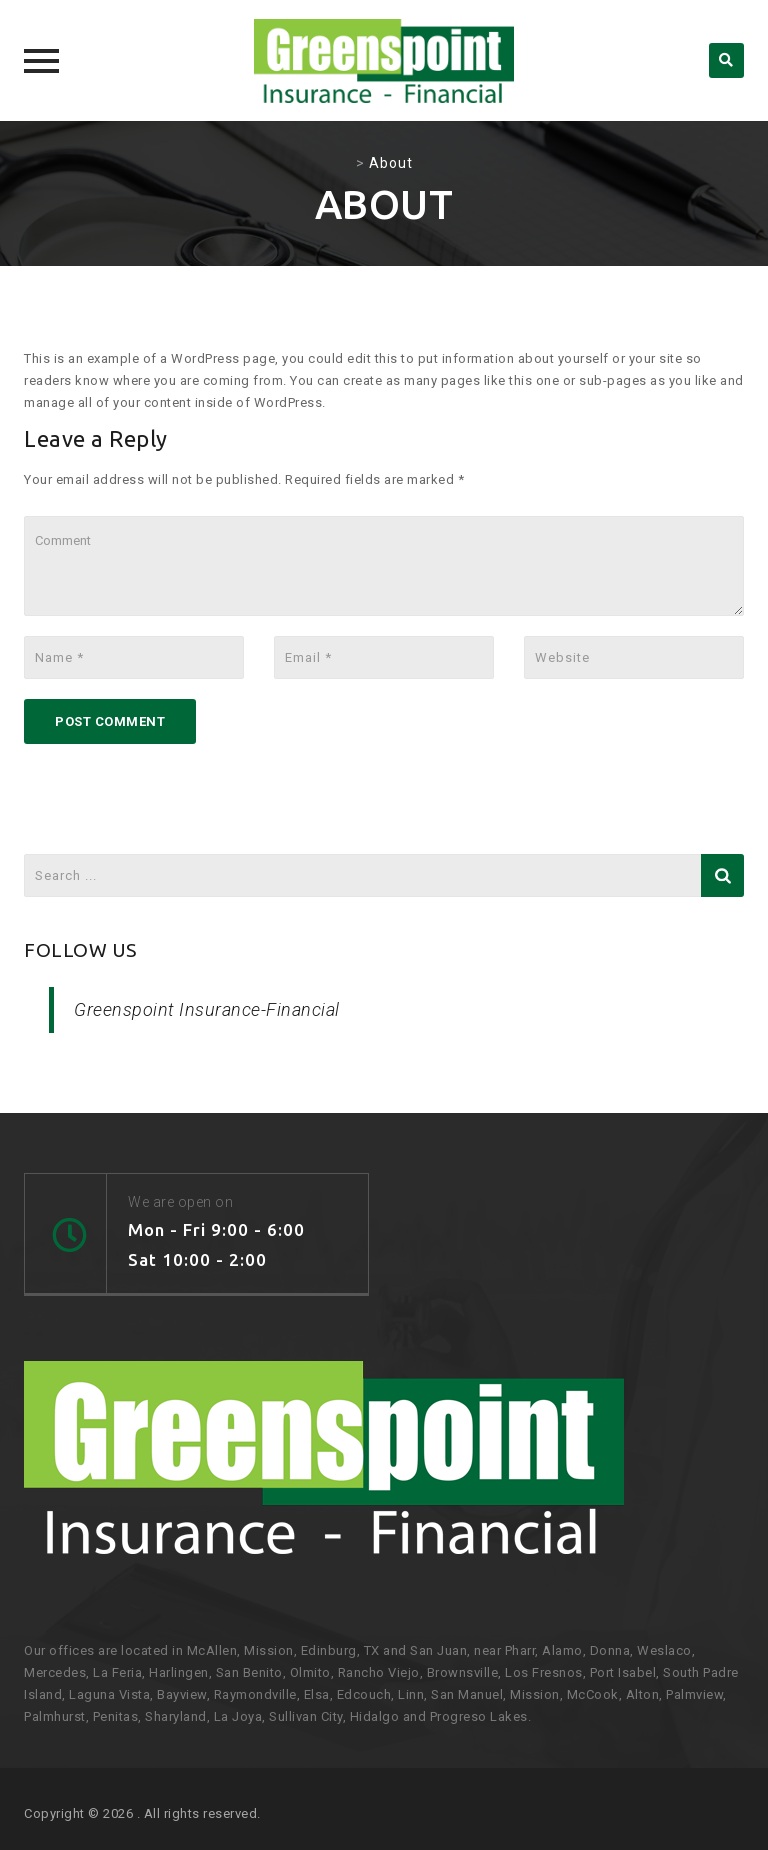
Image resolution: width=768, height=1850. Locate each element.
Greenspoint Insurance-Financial (207, 1009)
